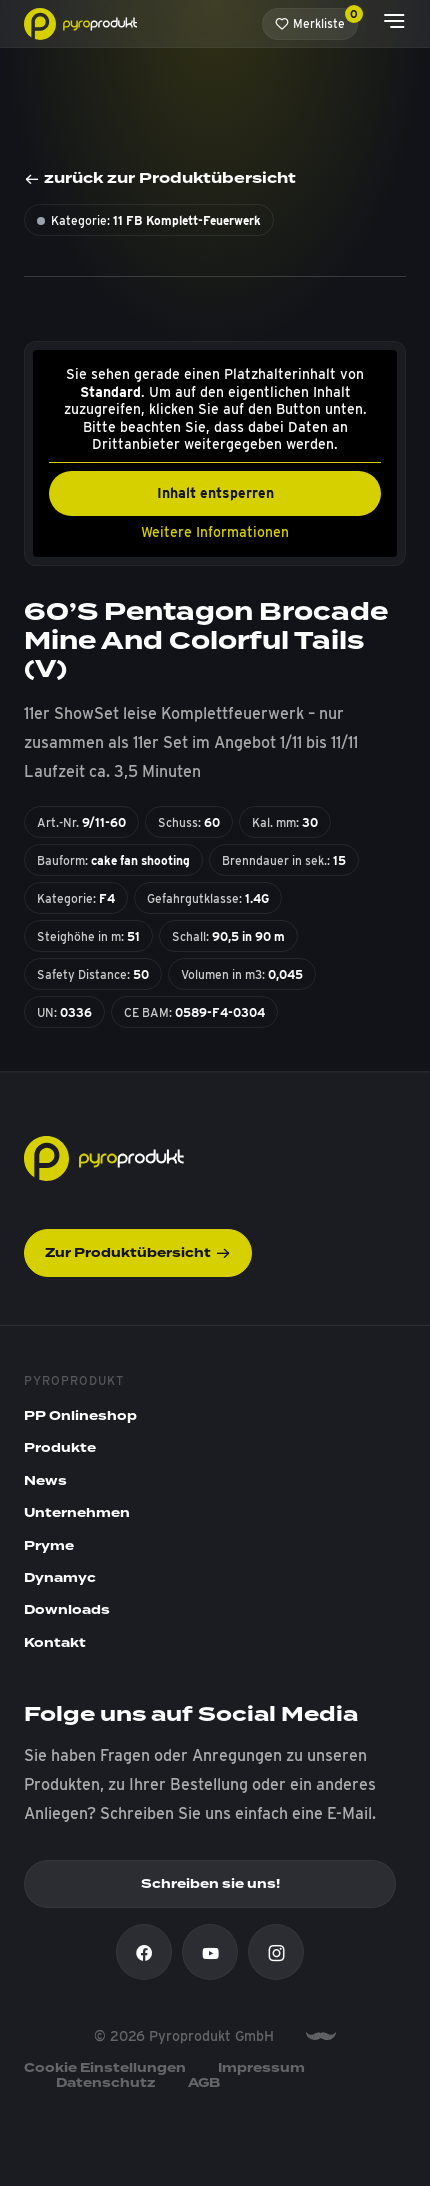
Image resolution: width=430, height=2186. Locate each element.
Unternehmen (77, 1513)
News (45, 1481)
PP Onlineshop (80, 1416)
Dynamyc (60, 1578)
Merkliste (316, 19)
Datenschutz (106, 2083)
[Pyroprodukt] (80, 22)
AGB (204, 2083)
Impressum (261, 2068)
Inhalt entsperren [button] (215, 492)
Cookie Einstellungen (105, 2068)
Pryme (49, 1546)
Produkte (60, 1448)
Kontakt (55, 1643)
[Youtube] (210, 1952)
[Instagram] (276, 1952)
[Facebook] (144, 1952)
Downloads (67, 1610)
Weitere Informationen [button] (215, 531)
